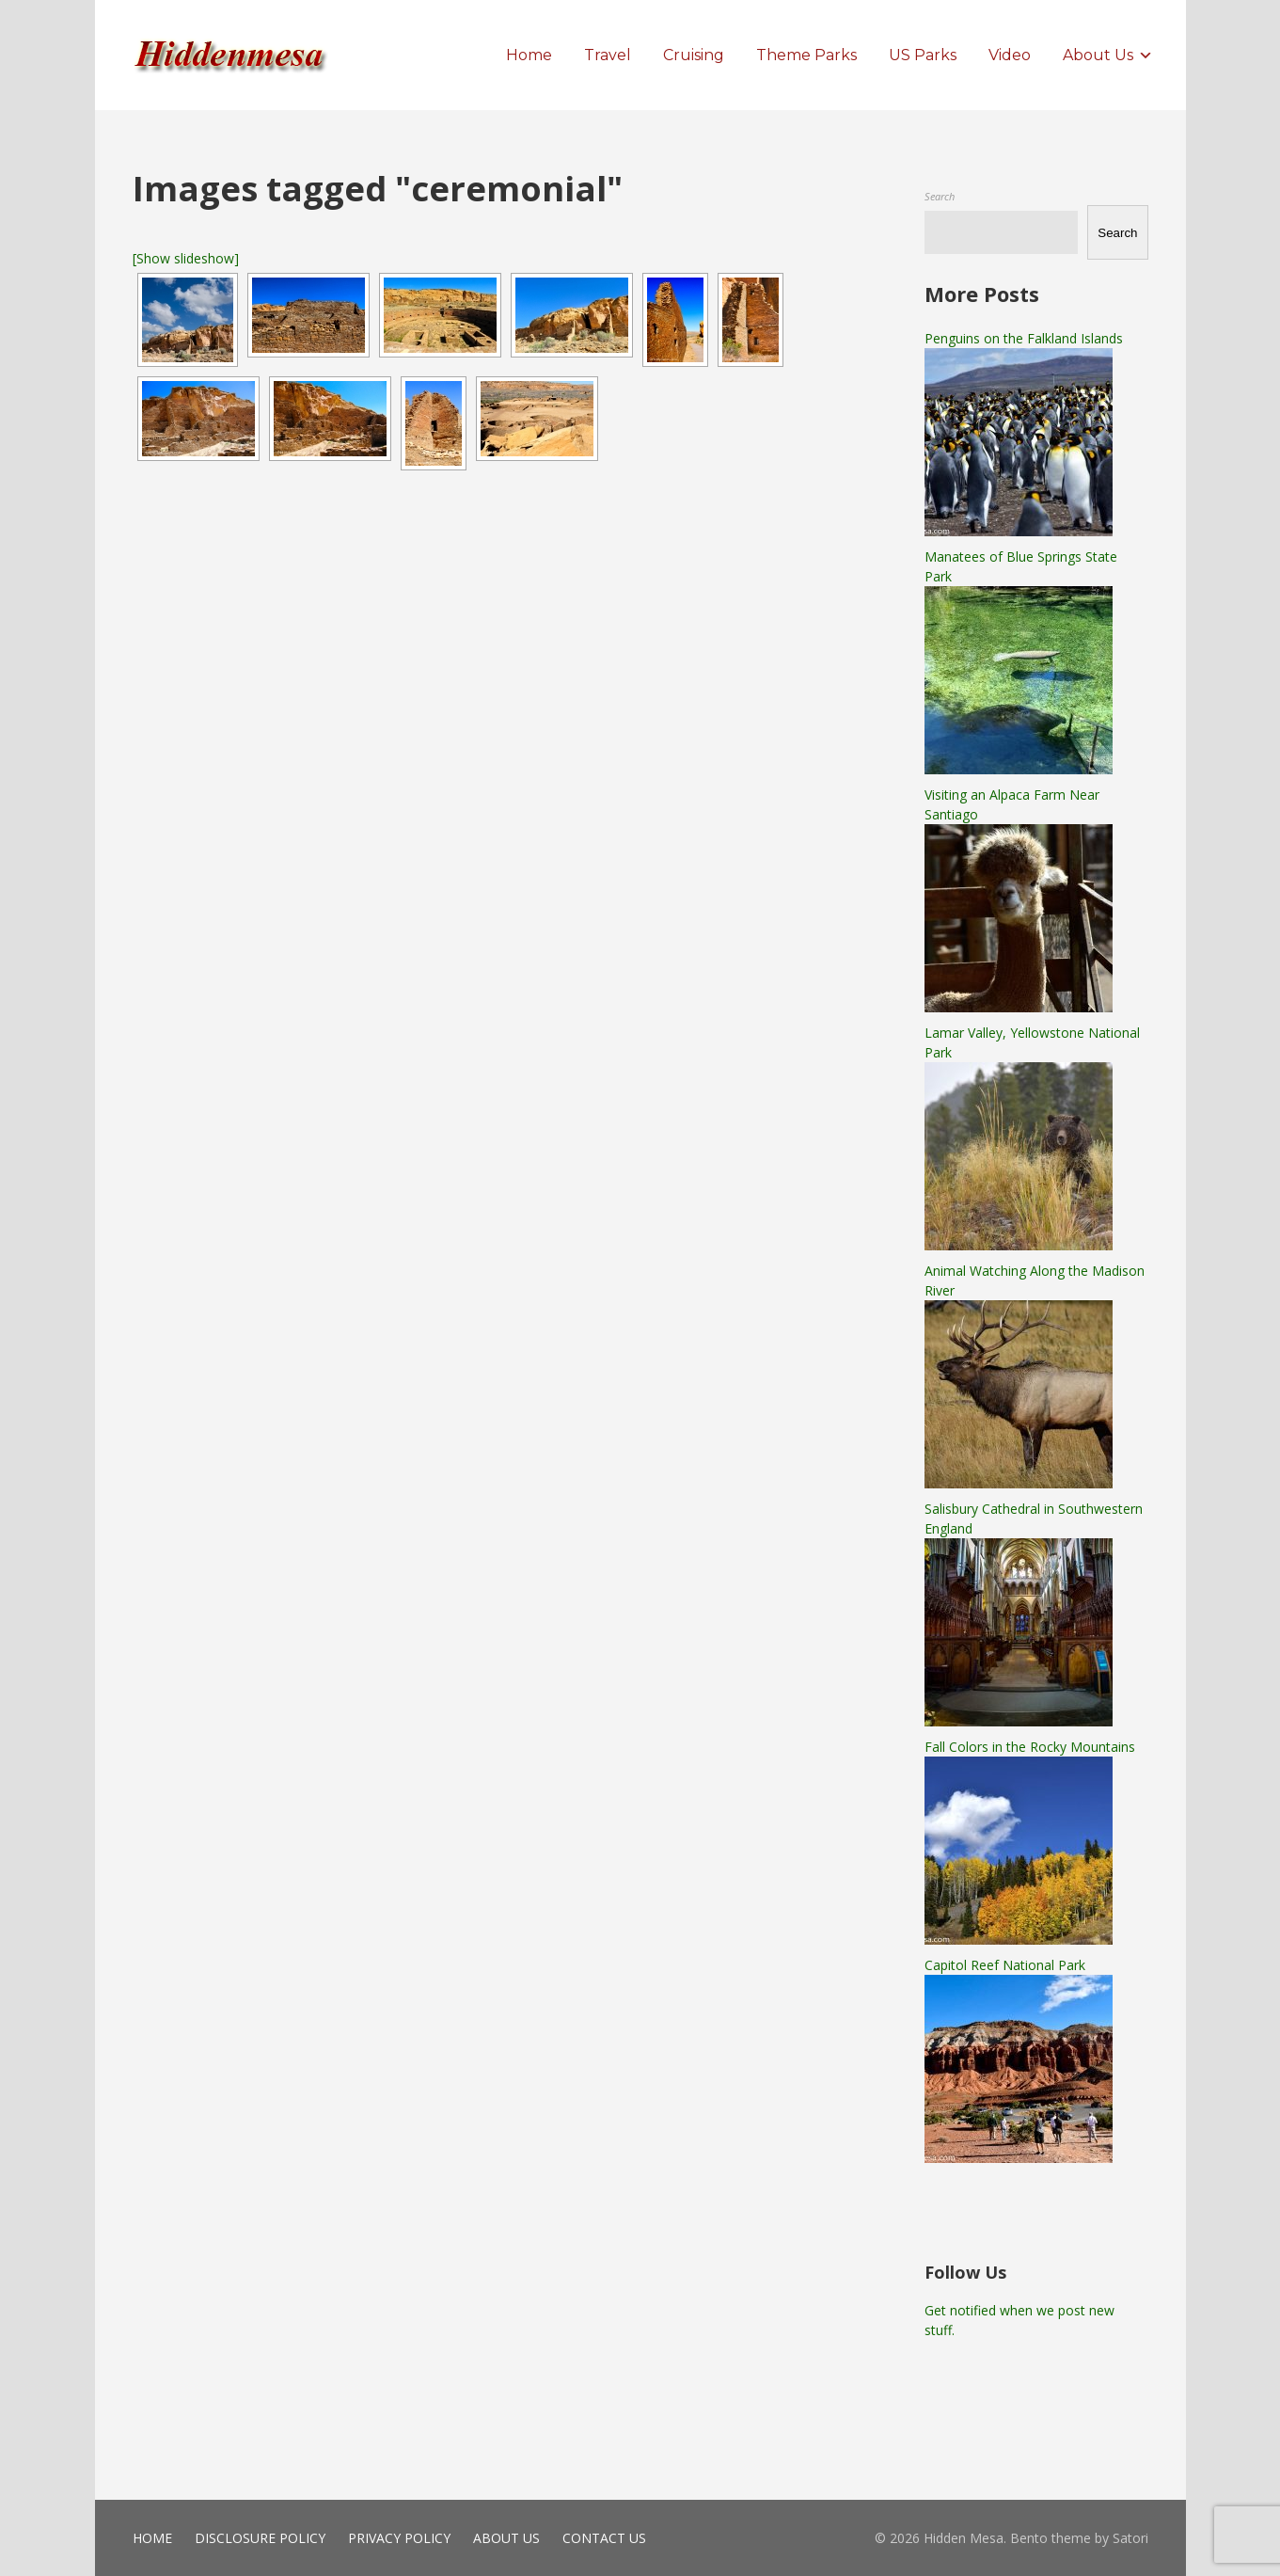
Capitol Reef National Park (1004, 1965)
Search (939, 196)
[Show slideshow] (186, 258)
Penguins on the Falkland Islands (1023, 338)
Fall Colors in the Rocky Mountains (1029, 1747)
